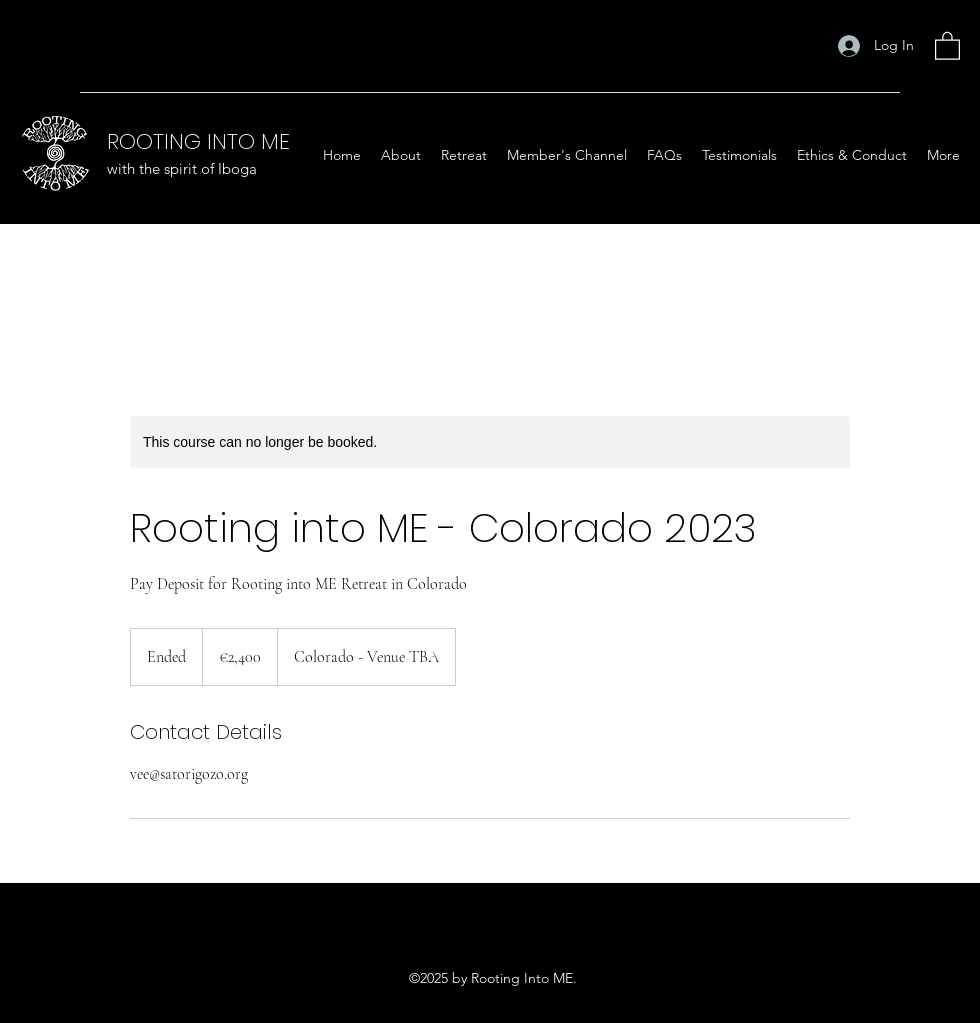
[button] (947, 45)
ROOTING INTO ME (198, 141)
